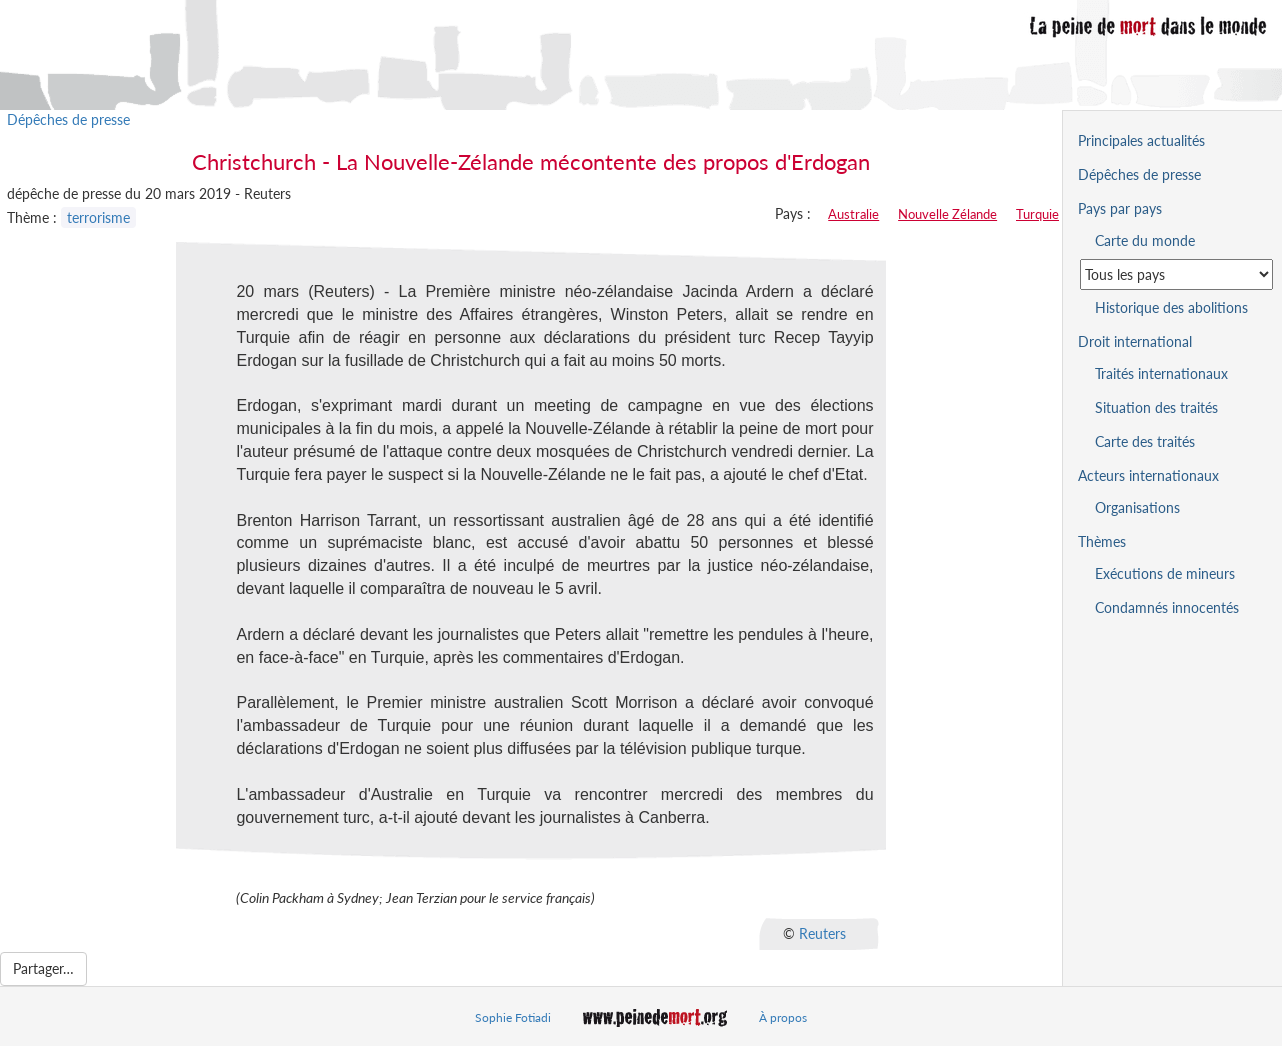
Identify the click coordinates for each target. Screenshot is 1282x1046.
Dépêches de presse (68, 119)
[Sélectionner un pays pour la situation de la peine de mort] (1176, 274)
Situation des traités (1156, 407)
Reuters (822, 933)
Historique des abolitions (1171, 307)
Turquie (1037, 214)
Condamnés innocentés (1167, 607)
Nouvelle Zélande (947, 214)
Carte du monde (1145, 240)
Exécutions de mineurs (1165, 573)
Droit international (1135, 341)
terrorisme (98, 217)
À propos (783, 1017)
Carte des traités (1145, 441)
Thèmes (1102, 541)
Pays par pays (1120, 208)
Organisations (1137, 507)
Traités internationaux (1161, 373)
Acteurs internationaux (1148, 475)
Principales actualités (1141, 140)
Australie (853, 214)
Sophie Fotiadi (513, 1017)
